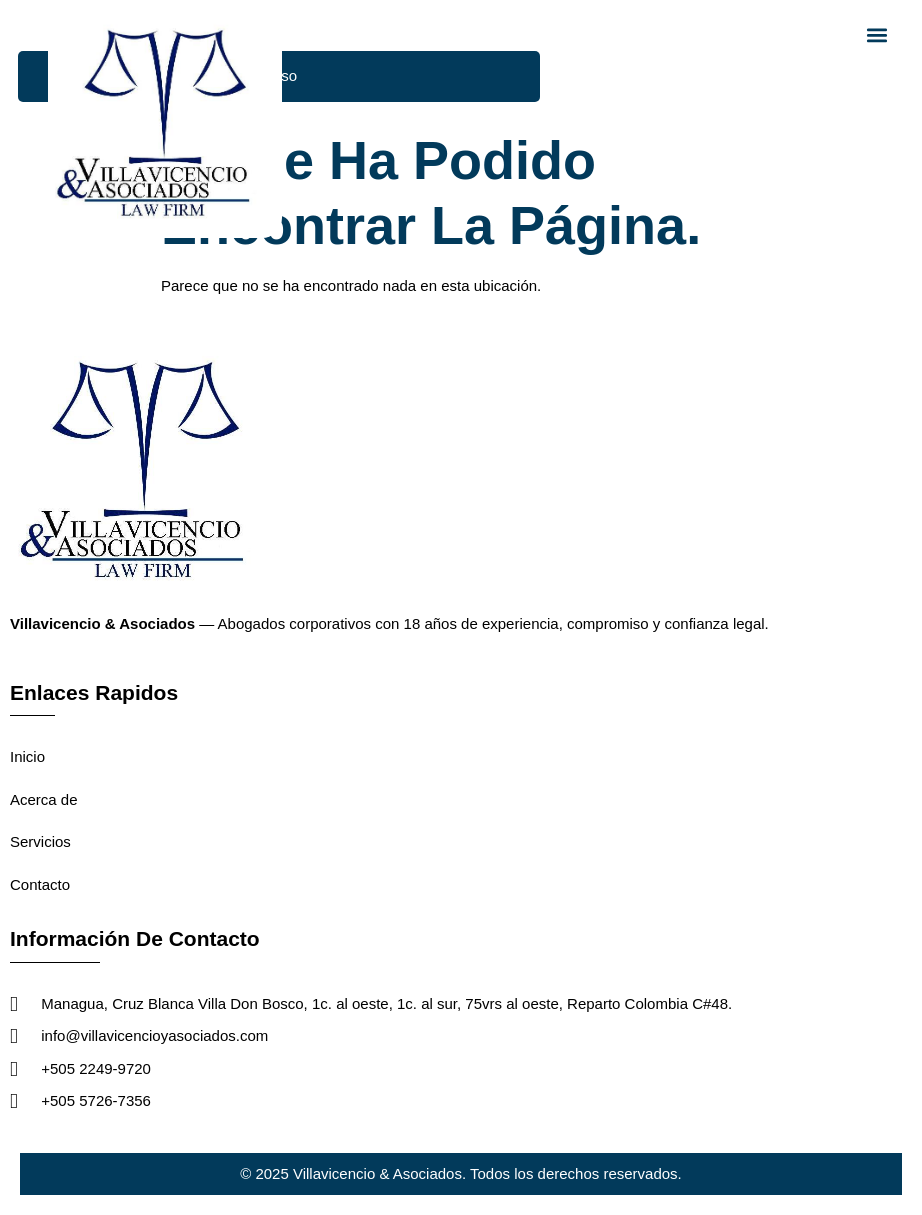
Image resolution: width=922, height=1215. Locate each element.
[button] (877, 34)
